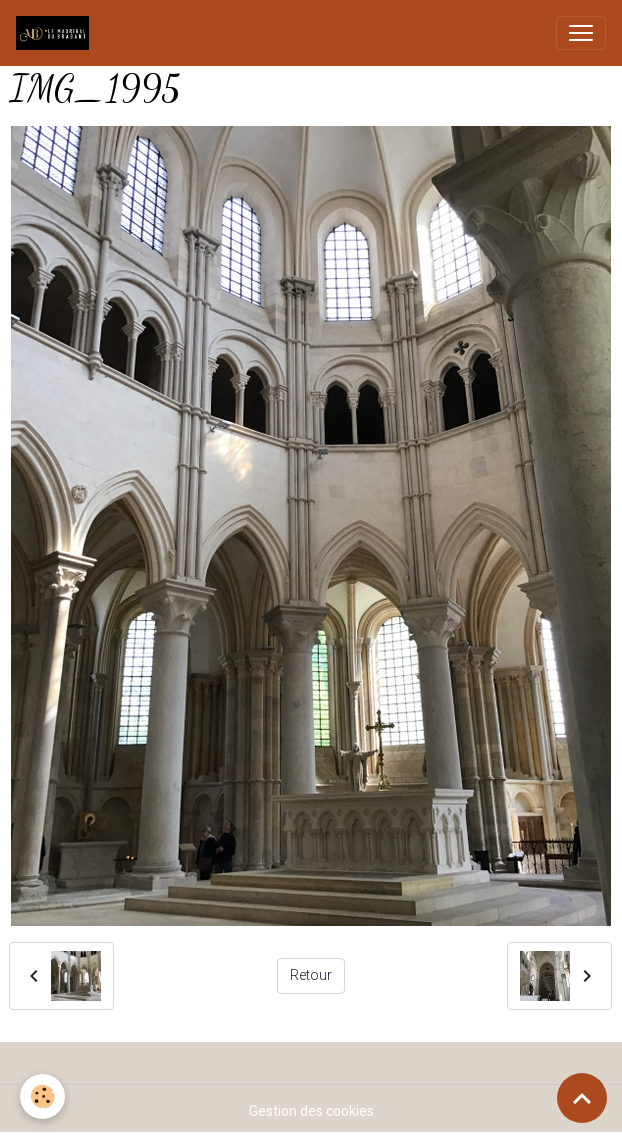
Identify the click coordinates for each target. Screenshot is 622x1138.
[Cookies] (42, 1096)
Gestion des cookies (311, 1111)
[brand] (56, 33)
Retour (311, 975)
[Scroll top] (582, 1098)
